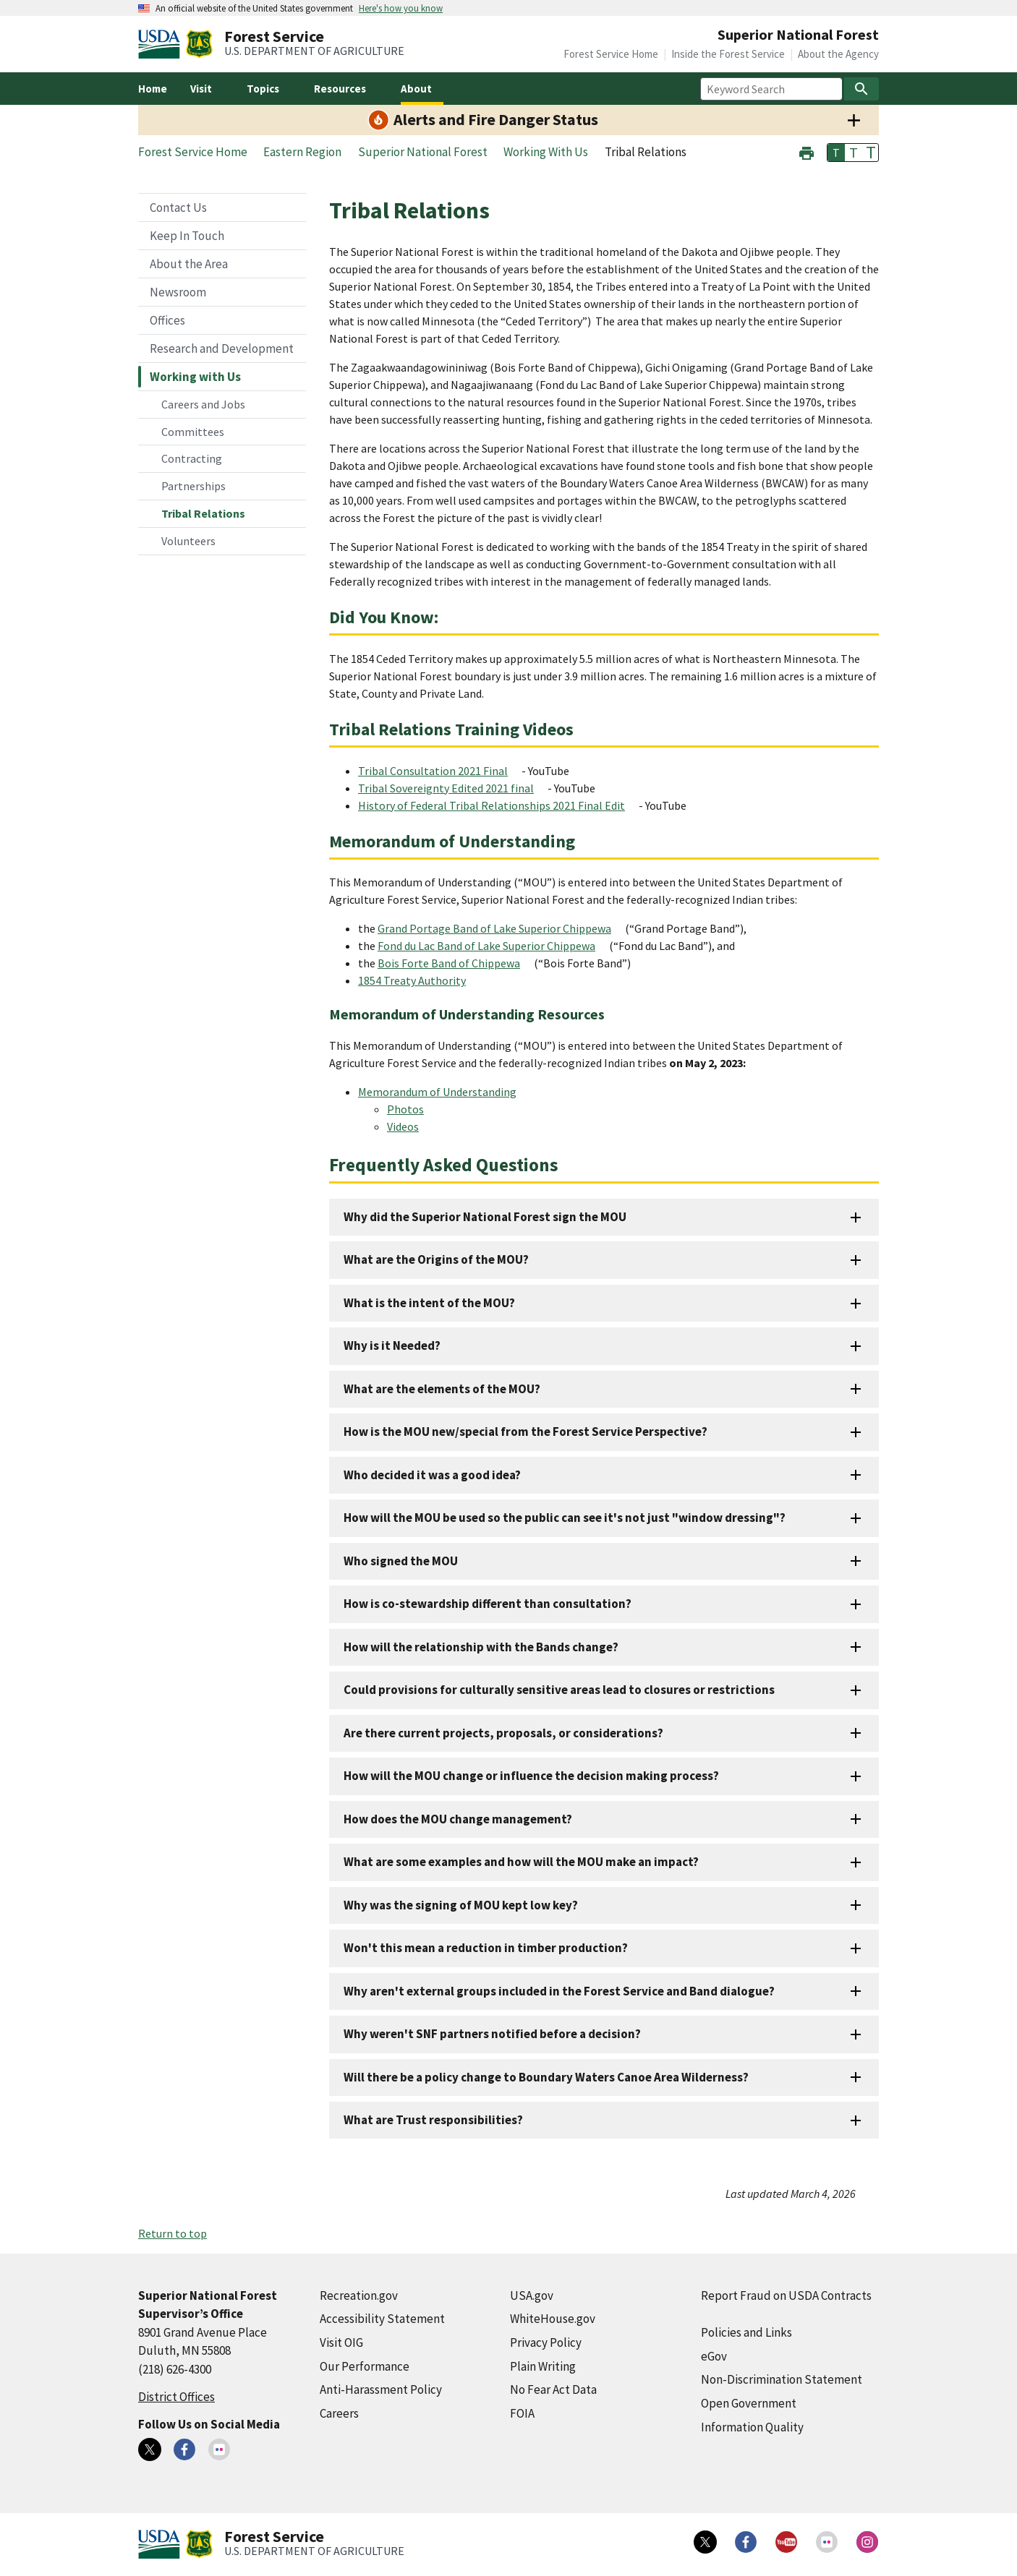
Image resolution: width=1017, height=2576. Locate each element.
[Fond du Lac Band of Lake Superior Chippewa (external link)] (492, 945)
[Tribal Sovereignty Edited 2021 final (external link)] (451, 788)
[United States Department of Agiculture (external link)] (162, 44)
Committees (192, 431)
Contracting (191, 458)
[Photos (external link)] (411, 1109)
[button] (806, 151)
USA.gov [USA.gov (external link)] (531, 2295)
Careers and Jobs (203, 404)
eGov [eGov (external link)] (714, 2356)
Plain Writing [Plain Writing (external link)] (543, 2366)
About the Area (189, 264)
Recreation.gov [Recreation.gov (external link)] (359, 2295)
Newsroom (178, 292)
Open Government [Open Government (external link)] (748, 2403)
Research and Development (222, 348)
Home (152, 88)
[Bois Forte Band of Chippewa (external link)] (455, 963)
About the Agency (838, 54)
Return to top (172, 2233)
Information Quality (752, 2427)
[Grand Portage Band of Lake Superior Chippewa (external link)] (500, 928)
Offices (167, 320)
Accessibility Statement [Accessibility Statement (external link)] (382, 2319)
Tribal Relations (203, 513)
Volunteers (188, 541)
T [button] (836, 152)
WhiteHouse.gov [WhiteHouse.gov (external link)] (552, 2319)
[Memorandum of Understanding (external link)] (443, 1091)
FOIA (522, 2413)
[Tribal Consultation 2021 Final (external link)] (438, 770)
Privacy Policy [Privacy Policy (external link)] (546, 2342)
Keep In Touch (187, 236)
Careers (339, 2413)
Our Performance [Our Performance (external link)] (364, 2366)
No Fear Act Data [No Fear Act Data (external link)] (553, 2389)
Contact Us (178, 207)
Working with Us (195, 377)
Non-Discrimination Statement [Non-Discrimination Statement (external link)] (781, 2379)
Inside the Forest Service (728, 54)
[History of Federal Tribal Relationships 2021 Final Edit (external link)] (497, 805)
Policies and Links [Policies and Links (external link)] (746, 2332)
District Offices (176, 2397)
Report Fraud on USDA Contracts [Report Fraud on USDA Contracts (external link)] (786, 2295)
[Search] (861, 88)
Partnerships (193, 486)
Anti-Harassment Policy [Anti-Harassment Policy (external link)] (381, 2389)
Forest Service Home (610, 54)
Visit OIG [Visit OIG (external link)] (341, 2342)
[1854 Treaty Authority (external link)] (417, 980)
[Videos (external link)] (408, 1126)
